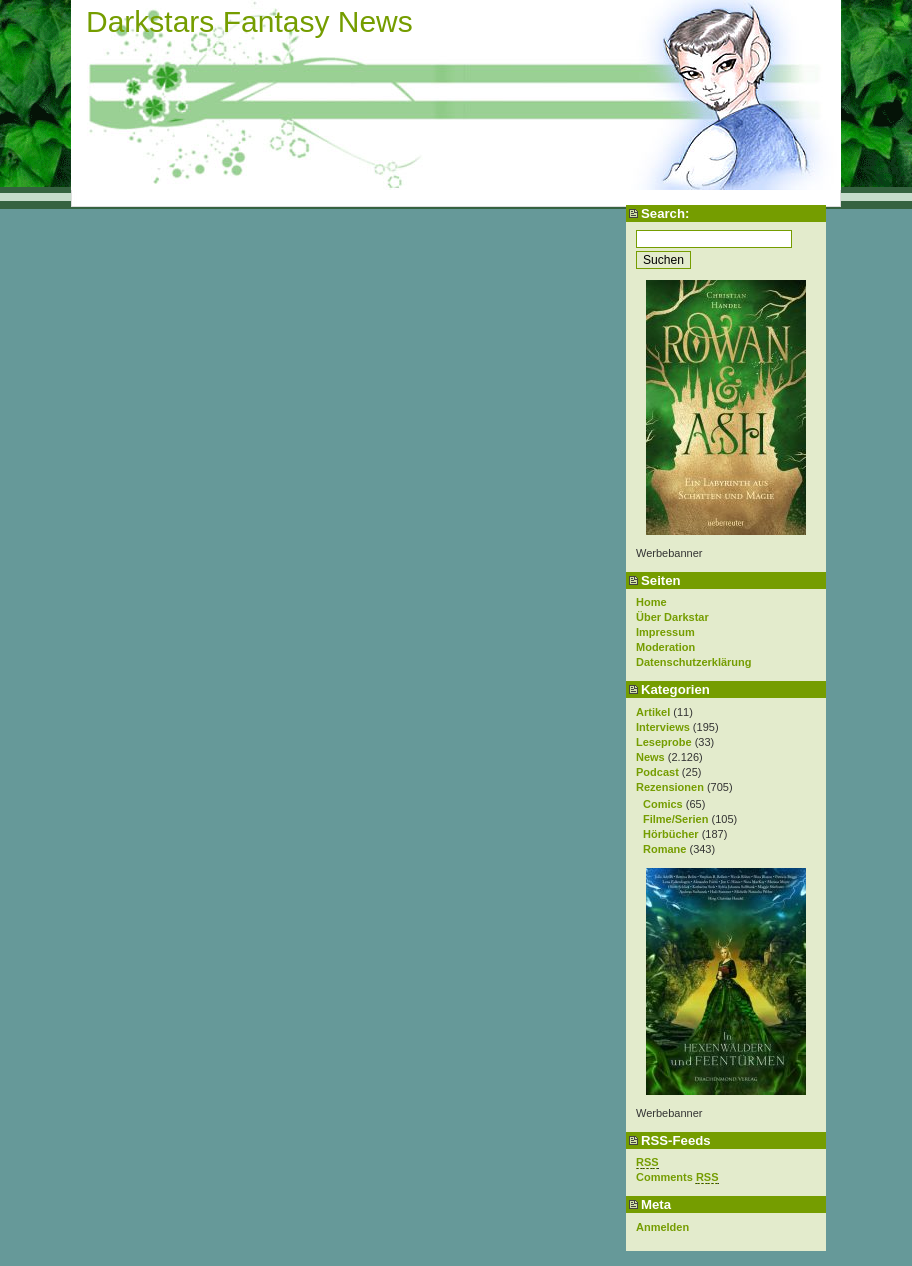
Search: (665, 213)
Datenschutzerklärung (694, 662)
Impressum (665, 632)
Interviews (663, 727)
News (650, 757)
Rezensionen (670, 787)
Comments (677, 1177)
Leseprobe (664, 742)
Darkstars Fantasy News (249, 21)
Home (651, 602)
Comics (663, 804)
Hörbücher (671, 834)
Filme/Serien (675, 819)
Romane (664, 849)
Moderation (665, 647)
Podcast (657, 772)
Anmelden (662, 1227)
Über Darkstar (672, 617)
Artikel (653, 712)
